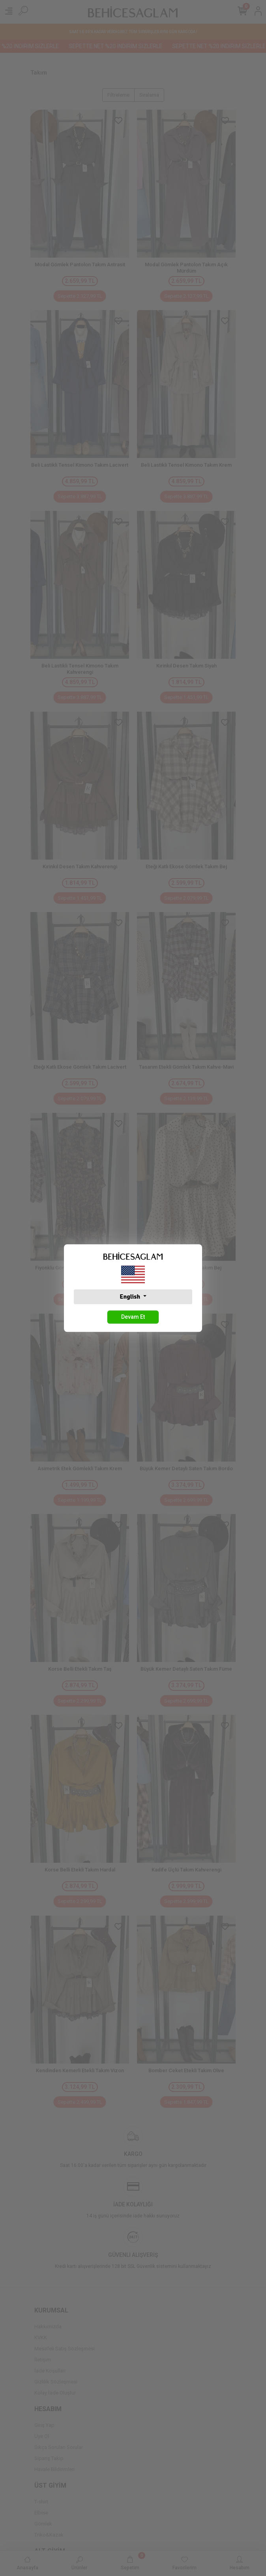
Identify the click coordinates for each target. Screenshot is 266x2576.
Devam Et (133, 1317)
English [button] (130, 1297)
